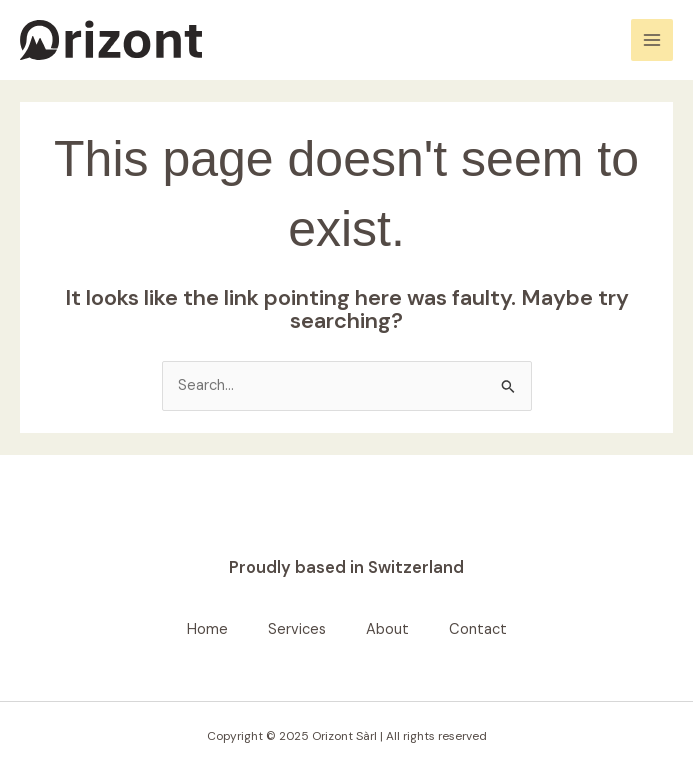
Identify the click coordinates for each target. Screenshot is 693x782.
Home (207, 629)
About (387, 629)
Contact (478, 629)
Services (297, 629)
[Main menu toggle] (652, 40)
